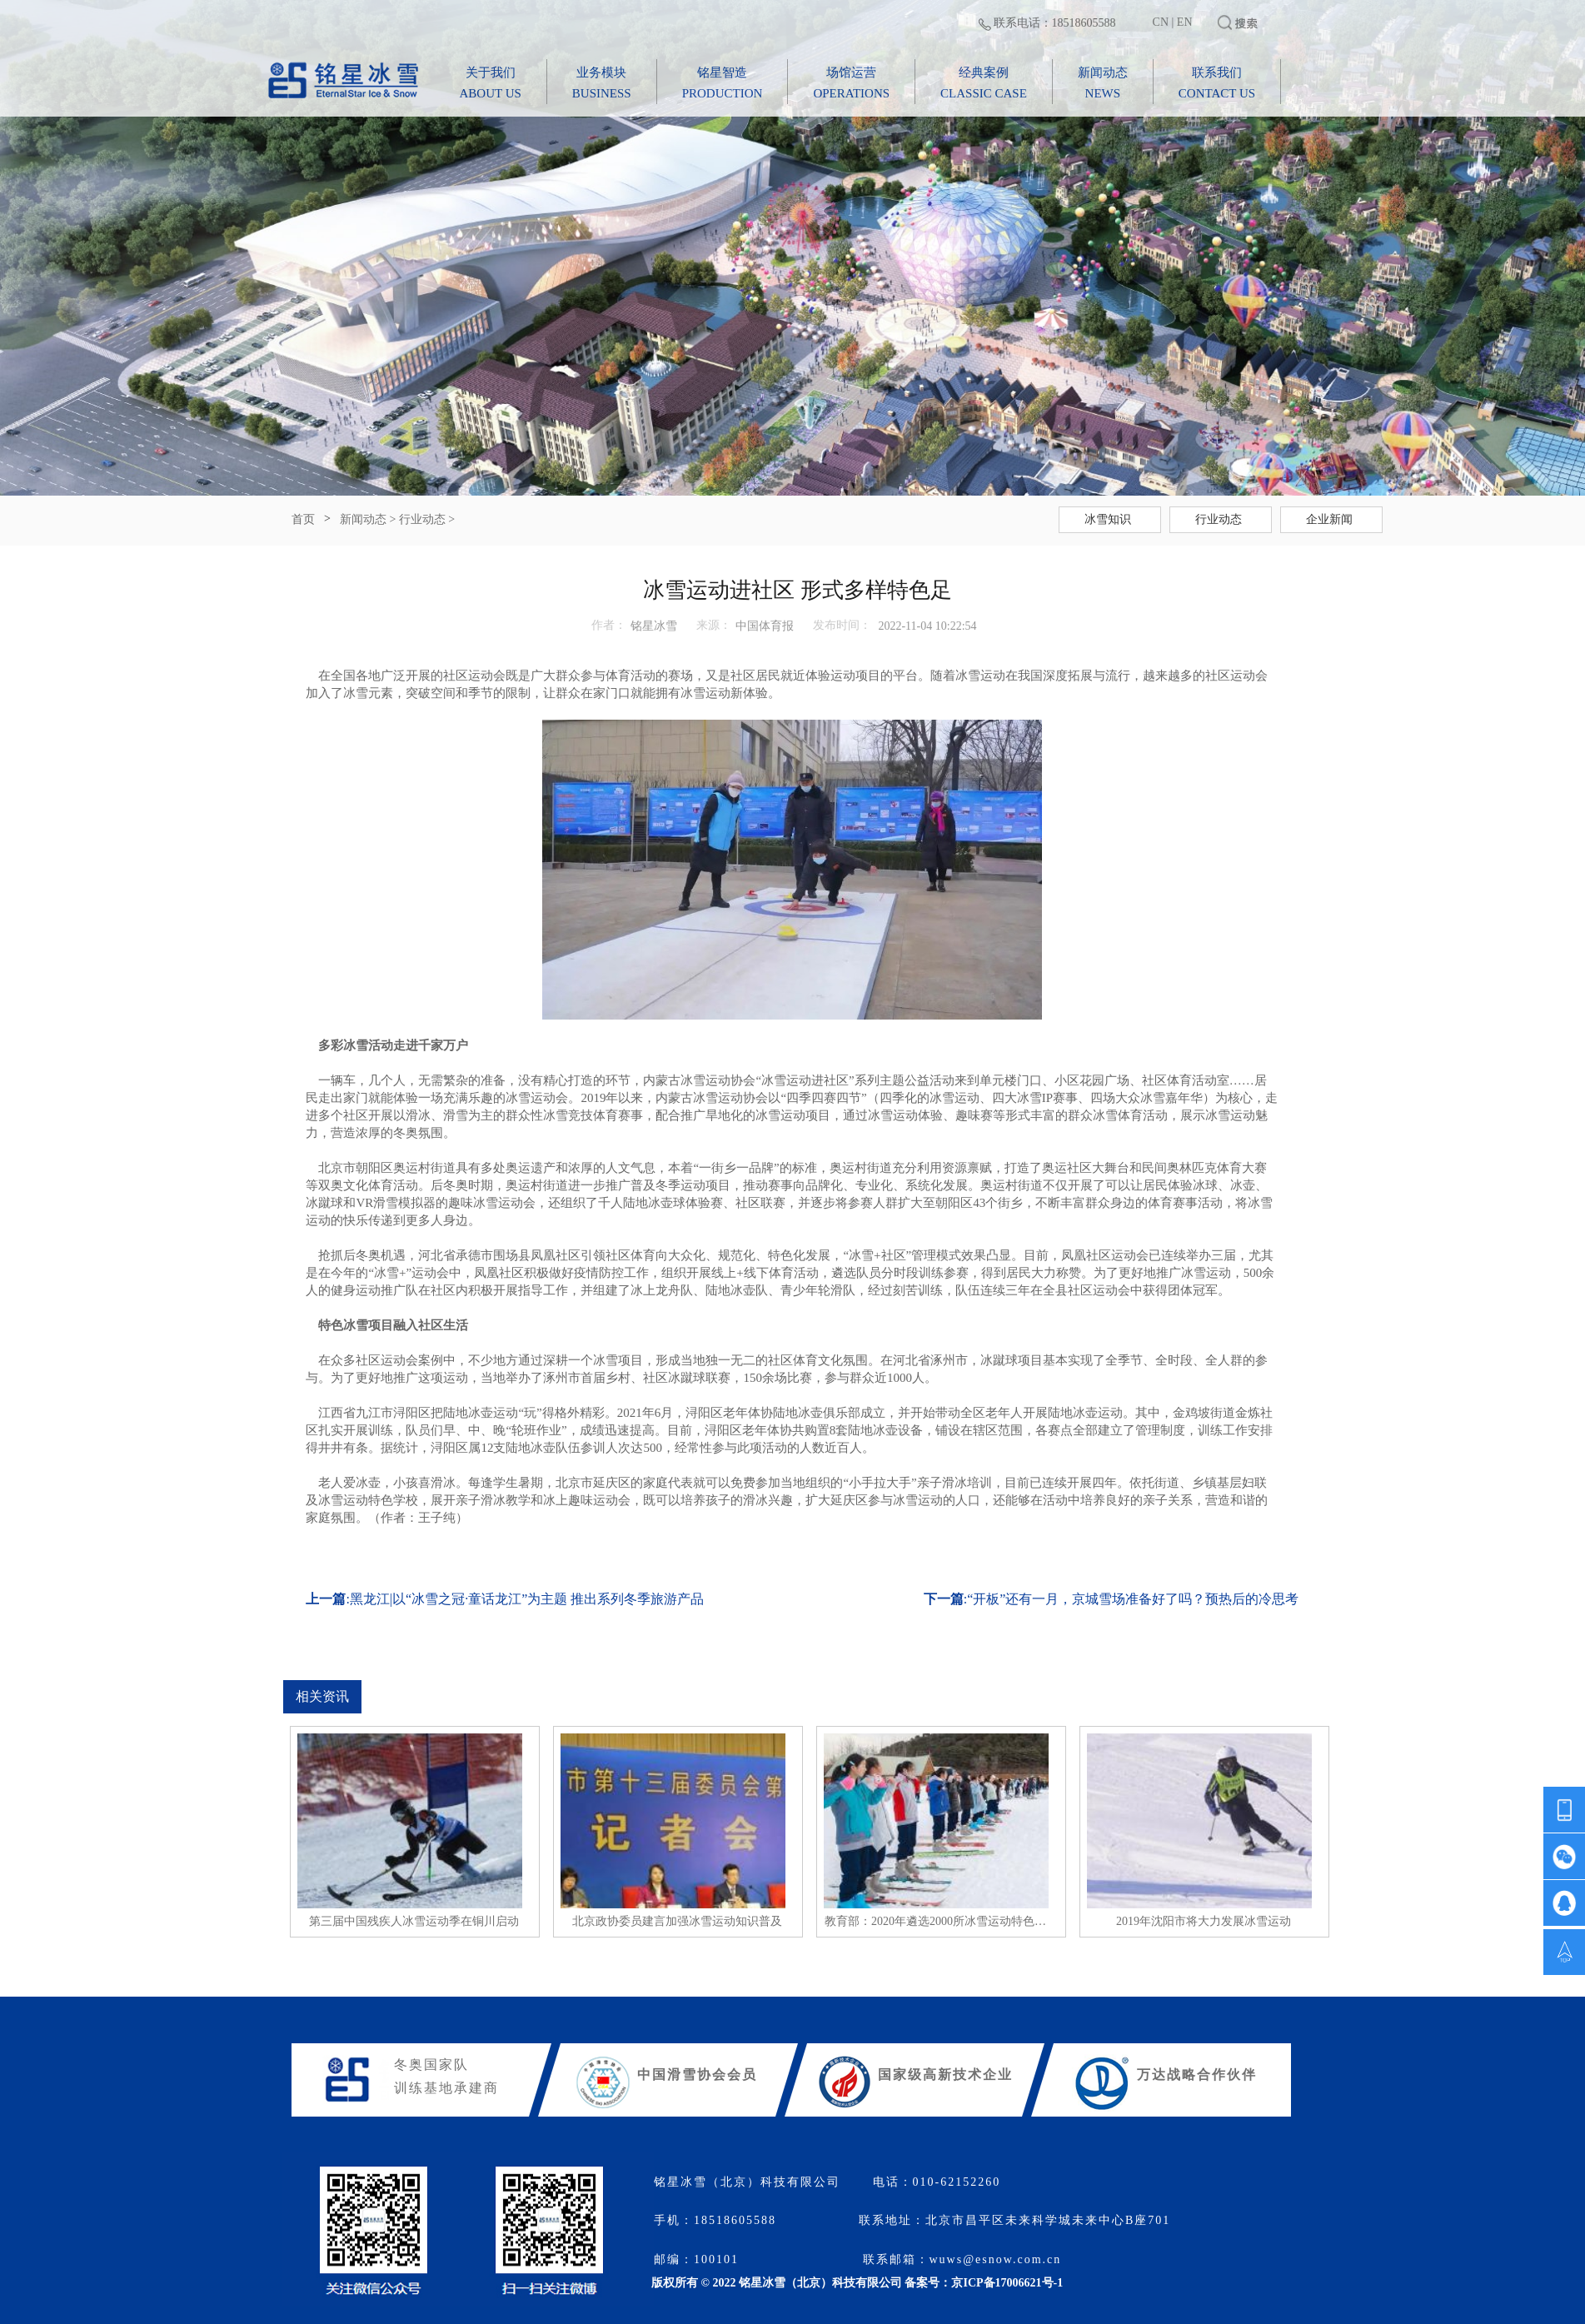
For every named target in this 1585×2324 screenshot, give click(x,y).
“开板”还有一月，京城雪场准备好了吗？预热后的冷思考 (1132, 1599)
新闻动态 (363, 519)
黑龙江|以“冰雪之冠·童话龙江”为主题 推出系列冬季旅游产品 (527, 1599)
